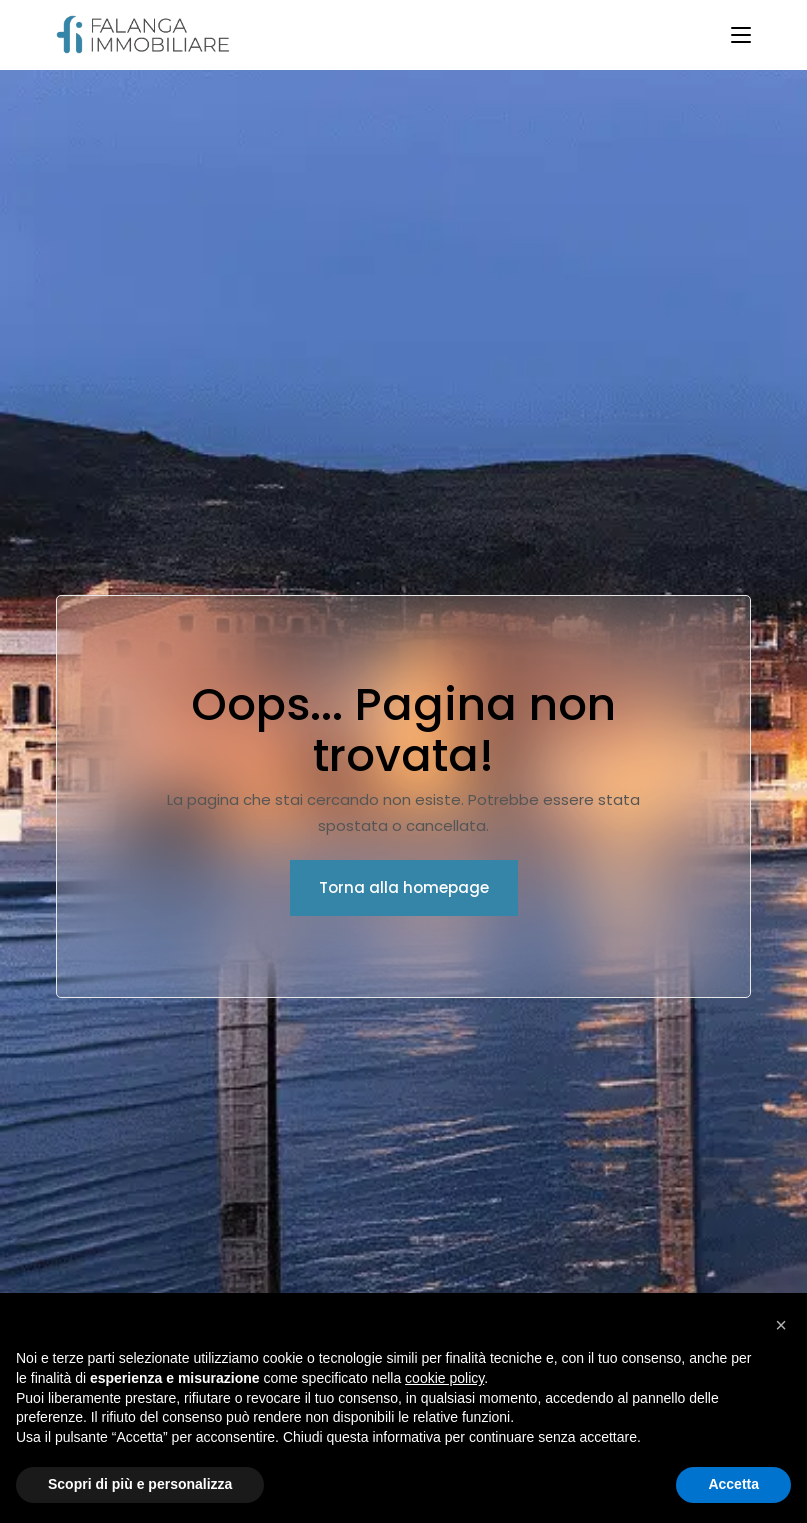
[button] (781, 1325)
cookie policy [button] (444, 1378)
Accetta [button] (733, 1484)
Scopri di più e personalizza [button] (140, 1484)
